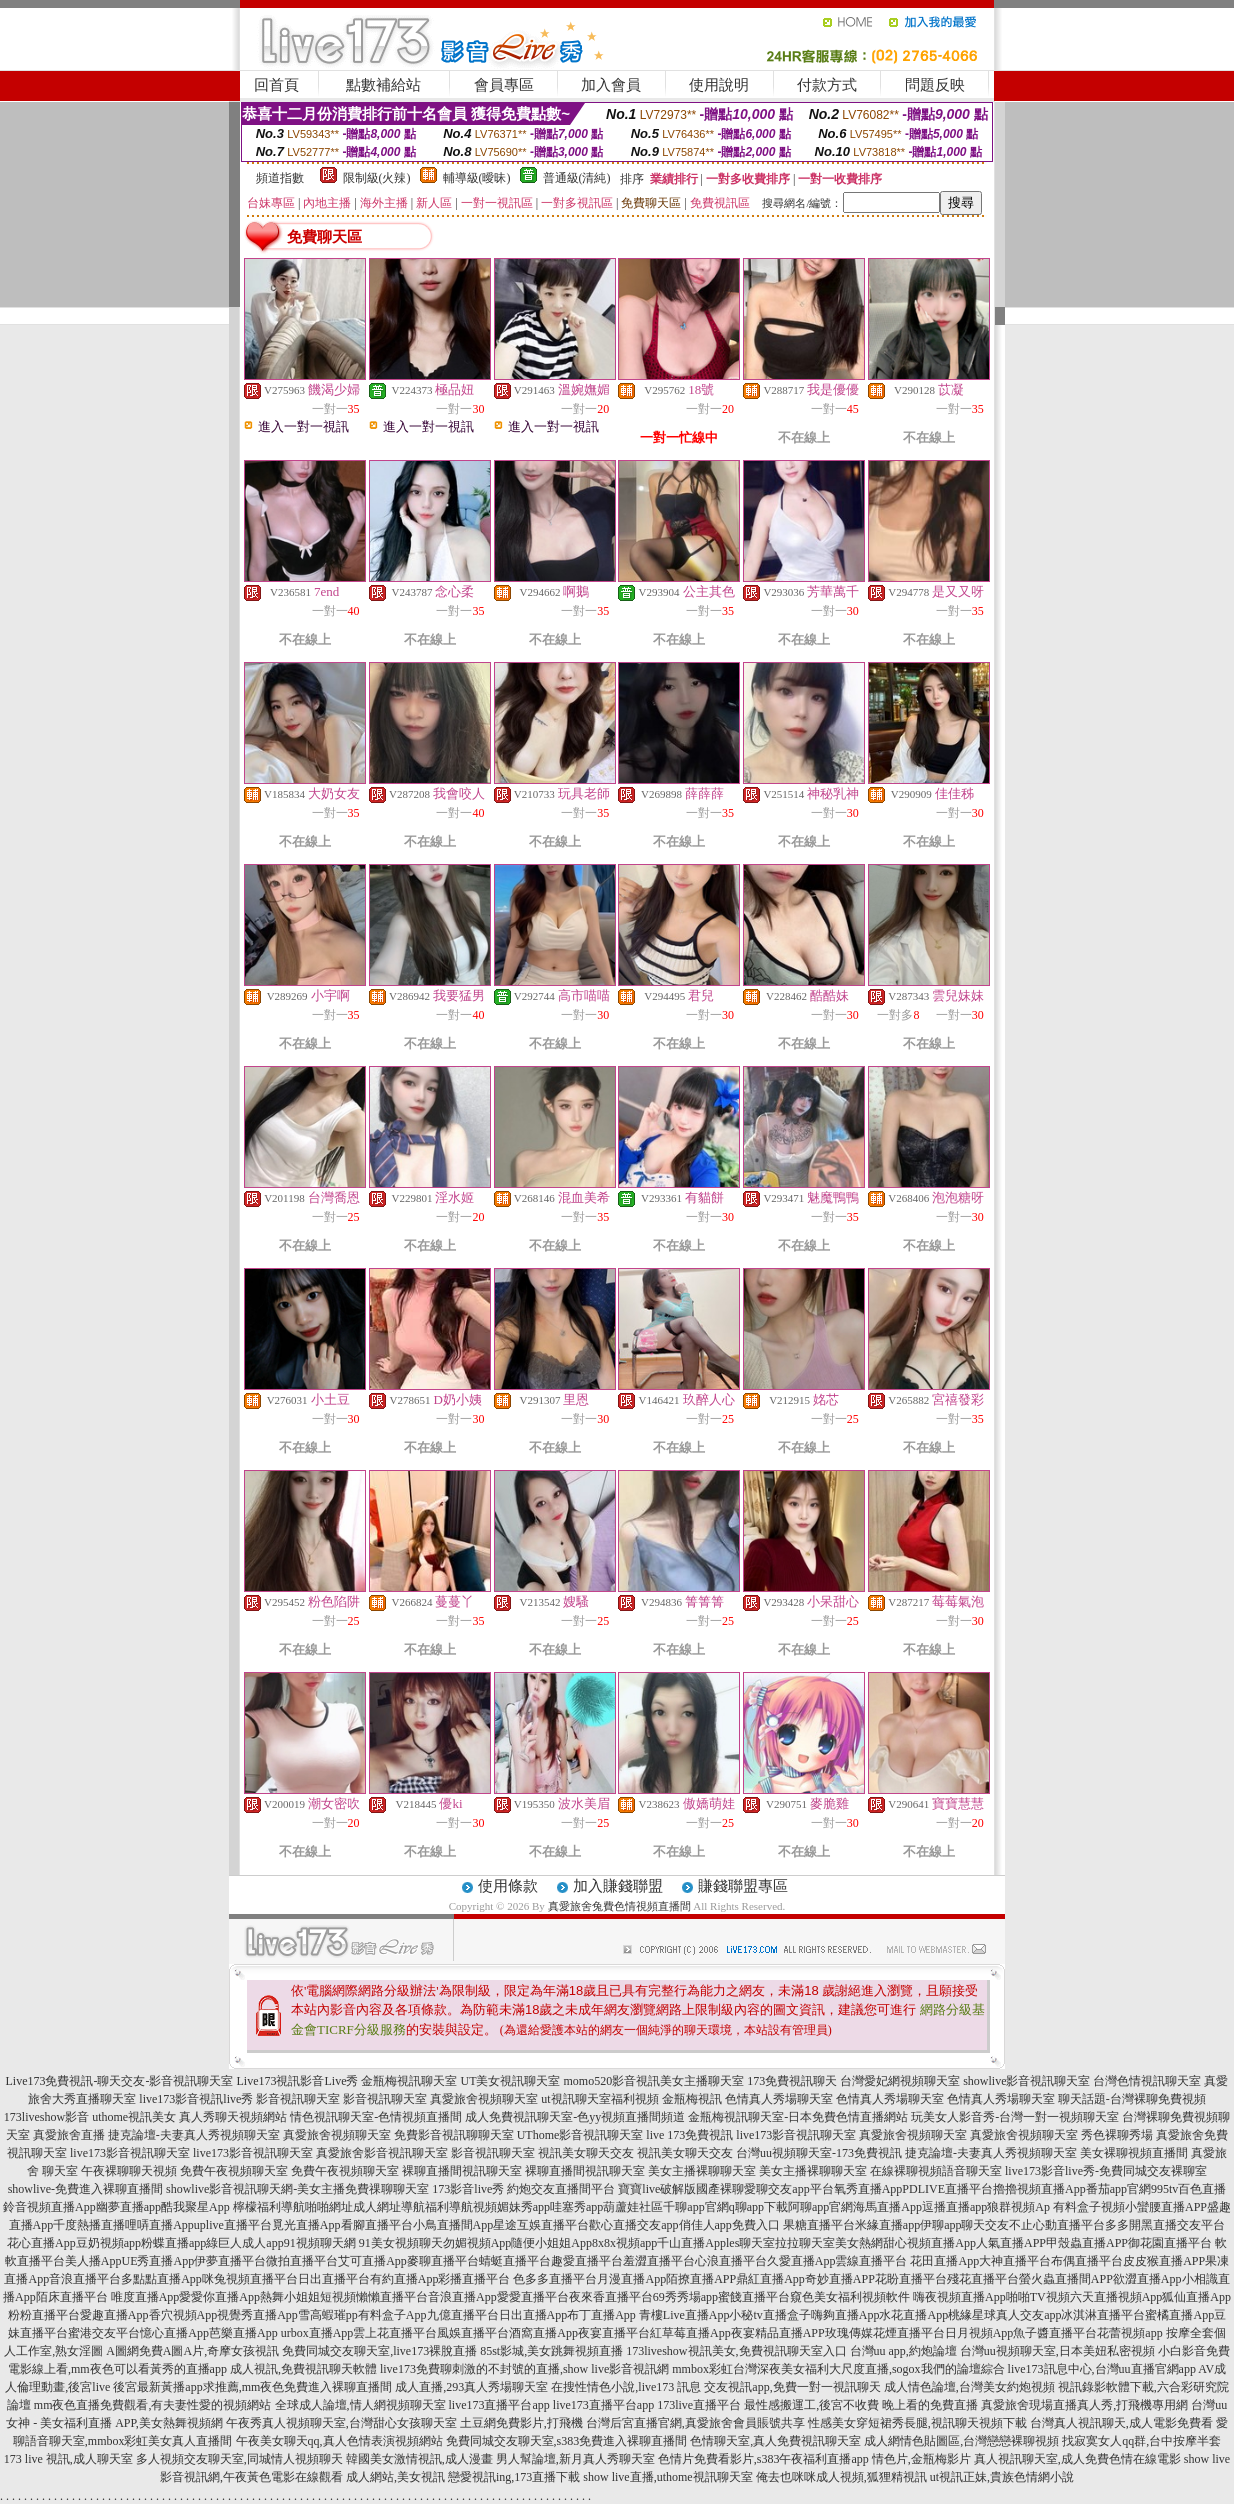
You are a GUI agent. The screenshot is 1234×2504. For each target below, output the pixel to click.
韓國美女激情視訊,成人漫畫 (419, 2459)
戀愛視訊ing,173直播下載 (514, 2477)
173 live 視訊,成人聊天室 (68, 2459)
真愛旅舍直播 (69, 2135)
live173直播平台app (499, 2405)
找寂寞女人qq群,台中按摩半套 (1141, 2441)
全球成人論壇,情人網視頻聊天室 (360, 2405)
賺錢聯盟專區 (743, 1886)
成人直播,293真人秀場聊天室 (471, 2387)
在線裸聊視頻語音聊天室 (936, 2171)
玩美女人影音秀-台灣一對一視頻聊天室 (1015, 2117)
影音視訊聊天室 (298, 2099)
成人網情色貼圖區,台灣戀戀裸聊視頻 (961, 2441)
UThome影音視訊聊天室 (580, 2135)
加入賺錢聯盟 (618, 1886)
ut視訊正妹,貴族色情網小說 (1002, 2477)
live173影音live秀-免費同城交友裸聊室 (1106, 2171)
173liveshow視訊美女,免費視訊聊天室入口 (736, 2351)
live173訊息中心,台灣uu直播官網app (1102, 2369)
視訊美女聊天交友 (586, 2153)
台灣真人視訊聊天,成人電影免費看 (1121, 2423)
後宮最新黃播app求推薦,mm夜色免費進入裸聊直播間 (252, 2387)
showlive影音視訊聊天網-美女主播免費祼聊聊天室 (297, 2189)
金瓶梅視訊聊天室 (409, 2081)
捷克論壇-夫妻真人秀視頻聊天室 (194, 2135)
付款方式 (827, 85)
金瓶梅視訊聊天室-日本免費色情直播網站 (798, 2117)
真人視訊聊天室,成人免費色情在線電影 (1077, 2459)
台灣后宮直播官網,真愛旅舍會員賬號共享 (695, 2423)
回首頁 (276, 85)
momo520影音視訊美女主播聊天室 (653, 2081)
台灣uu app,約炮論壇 (903, 2351)
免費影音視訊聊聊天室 (454, 2135)
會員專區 (504, 85)
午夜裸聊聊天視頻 (129, 2171)
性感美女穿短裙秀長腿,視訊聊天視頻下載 (917, 2423)
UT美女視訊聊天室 (510, 2081)
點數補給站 (383, 85)
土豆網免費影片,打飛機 (521, 2423)
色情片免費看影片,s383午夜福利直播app (763, 2459)
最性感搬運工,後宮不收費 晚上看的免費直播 (861, 2405)
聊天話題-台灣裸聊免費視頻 (1132, 2099)
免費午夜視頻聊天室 (234, 2171)
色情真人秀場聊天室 (779, 2099)
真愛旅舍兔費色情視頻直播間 (619, 1906)
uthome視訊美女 (134, 2117)
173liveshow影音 (46, 2117)
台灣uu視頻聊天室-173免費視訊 (819, 2153)
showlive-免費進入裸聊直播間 (85, 2189)
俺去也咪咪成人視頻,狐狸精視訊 (841, 2477)
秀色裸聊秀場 (1117, 2135)
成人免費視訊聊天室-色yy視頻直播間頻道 (575, 2117)
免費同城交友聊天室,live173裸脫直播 (381, 2351)
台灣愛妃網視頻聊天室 (900, 2081)
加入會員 (611, 85)
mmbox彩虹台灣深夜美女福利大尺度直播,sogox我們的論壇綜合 (838, 2369)
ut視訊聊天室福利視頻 (599, 2099)
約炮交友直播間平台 (561, 2189)
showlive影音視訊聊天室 (1026, 2081)
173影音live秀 (468, 2189)
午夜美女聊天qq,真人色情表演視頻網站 (339, 2441)
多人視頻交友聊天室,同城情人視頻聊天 (239, 2459)
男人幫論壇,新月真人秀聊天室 (575, 2459)
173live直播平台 (699, 2405)
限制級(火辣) (377, 178)
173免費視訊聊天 (792, 2081)
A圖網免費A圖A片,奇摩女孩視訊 (192, 2351)
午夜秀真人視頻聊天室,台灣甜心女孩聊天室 (341, 2423)
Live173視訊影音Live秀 (297, 2081)
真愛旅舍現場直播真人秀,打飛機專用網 (1084, 2405)
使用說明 (719, 85)
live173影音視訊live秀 (196, 2099)
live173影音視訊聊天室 (796, 2135)
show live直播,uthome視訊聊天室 (667, 2477)
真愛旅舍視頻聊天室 (484, 2099)
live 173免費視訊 (689, 2135)
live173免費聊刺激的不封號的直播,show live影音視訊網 (524, 2369)
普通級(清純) (577, 178)
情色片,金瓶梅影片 (921, 2459)
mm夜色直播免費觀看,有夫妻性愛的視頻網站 (153, 2405)
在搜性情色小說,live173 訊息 (626, 2387)
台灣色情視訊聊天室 (1147, 2081)
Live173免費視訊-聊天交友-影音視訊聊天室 (120, 2081)
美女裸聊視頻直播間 (1134, 2153)
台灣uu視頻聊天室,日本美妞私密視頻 (1057, 2351)
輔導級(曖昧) (477, 178)
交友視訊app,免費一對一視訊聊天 (792, 2387)
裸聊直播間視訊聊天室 (462, 2171)
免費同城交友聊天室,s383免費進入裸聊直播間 (567, 2441)
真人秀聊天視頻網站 (233, 2117)
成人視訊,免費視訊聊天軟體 (303, 2369)
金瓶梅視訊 (692, 2099)
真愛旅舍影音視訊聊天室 (382, 2153)
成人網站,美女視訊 (395, 2477)
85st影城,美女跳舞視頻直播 (551, 2351)
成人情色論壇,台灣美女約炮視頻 (969, 2387)
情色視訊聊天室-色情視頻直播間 (376, 2117)
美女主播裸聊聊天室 (702, 2171)
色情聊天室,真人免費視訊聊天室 (775, 2441)
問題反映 (935, 85)
